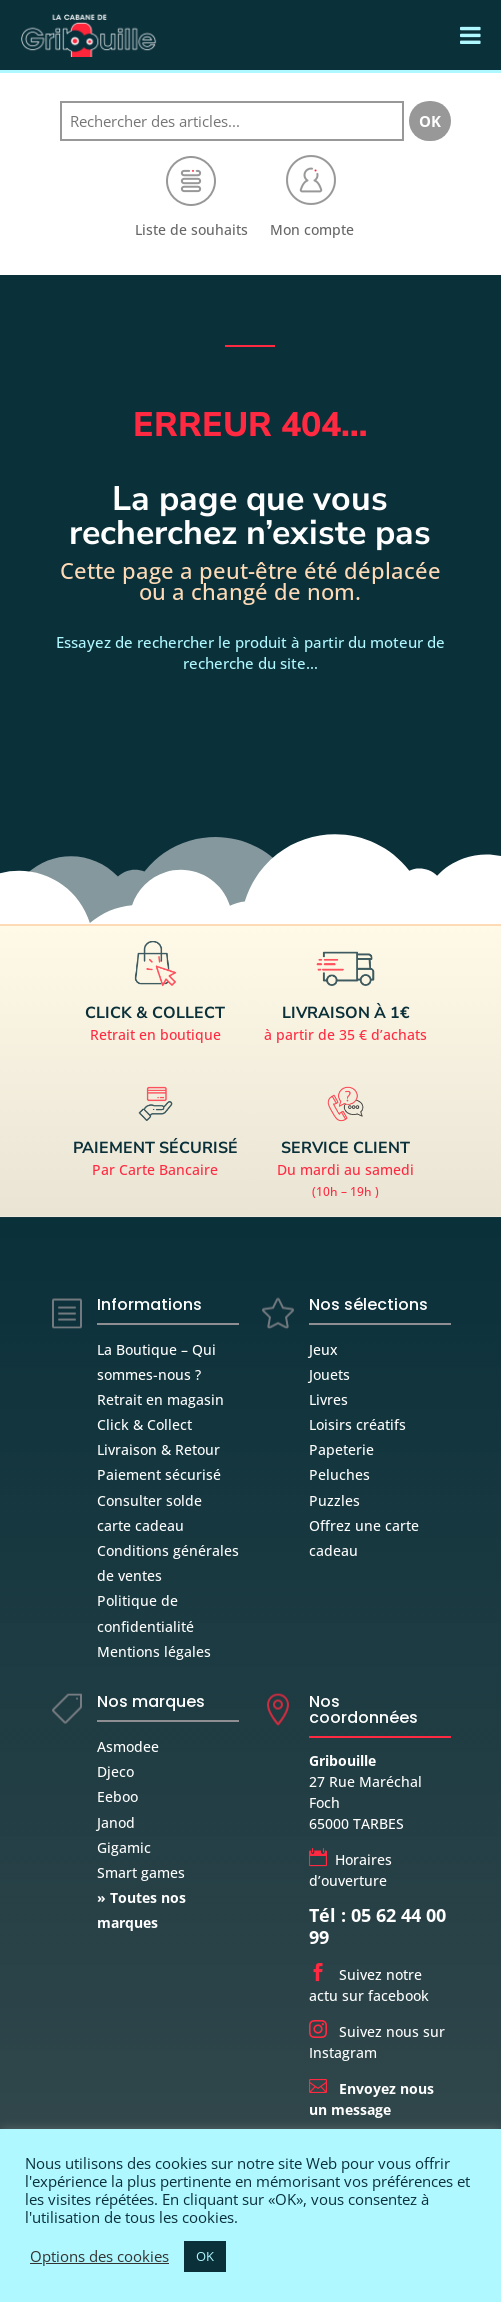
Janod (116, 1822)
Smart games (141, 1872)
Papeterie (341, 1449)
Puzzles (334, 1500)
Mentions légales (154, 1651)
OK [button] (205, 2256)
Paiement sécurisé (159, 1474)
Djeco (115, 1771)
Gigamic (124, 1847)
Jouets (329, 1374)
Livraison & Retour (158, 1449)
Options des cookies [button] (99, 2256)
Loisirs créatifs (357, 1424)
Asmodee (128, 1746)
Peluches (339, 1474)
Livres (328, 1399)
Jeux (323, 1349)
